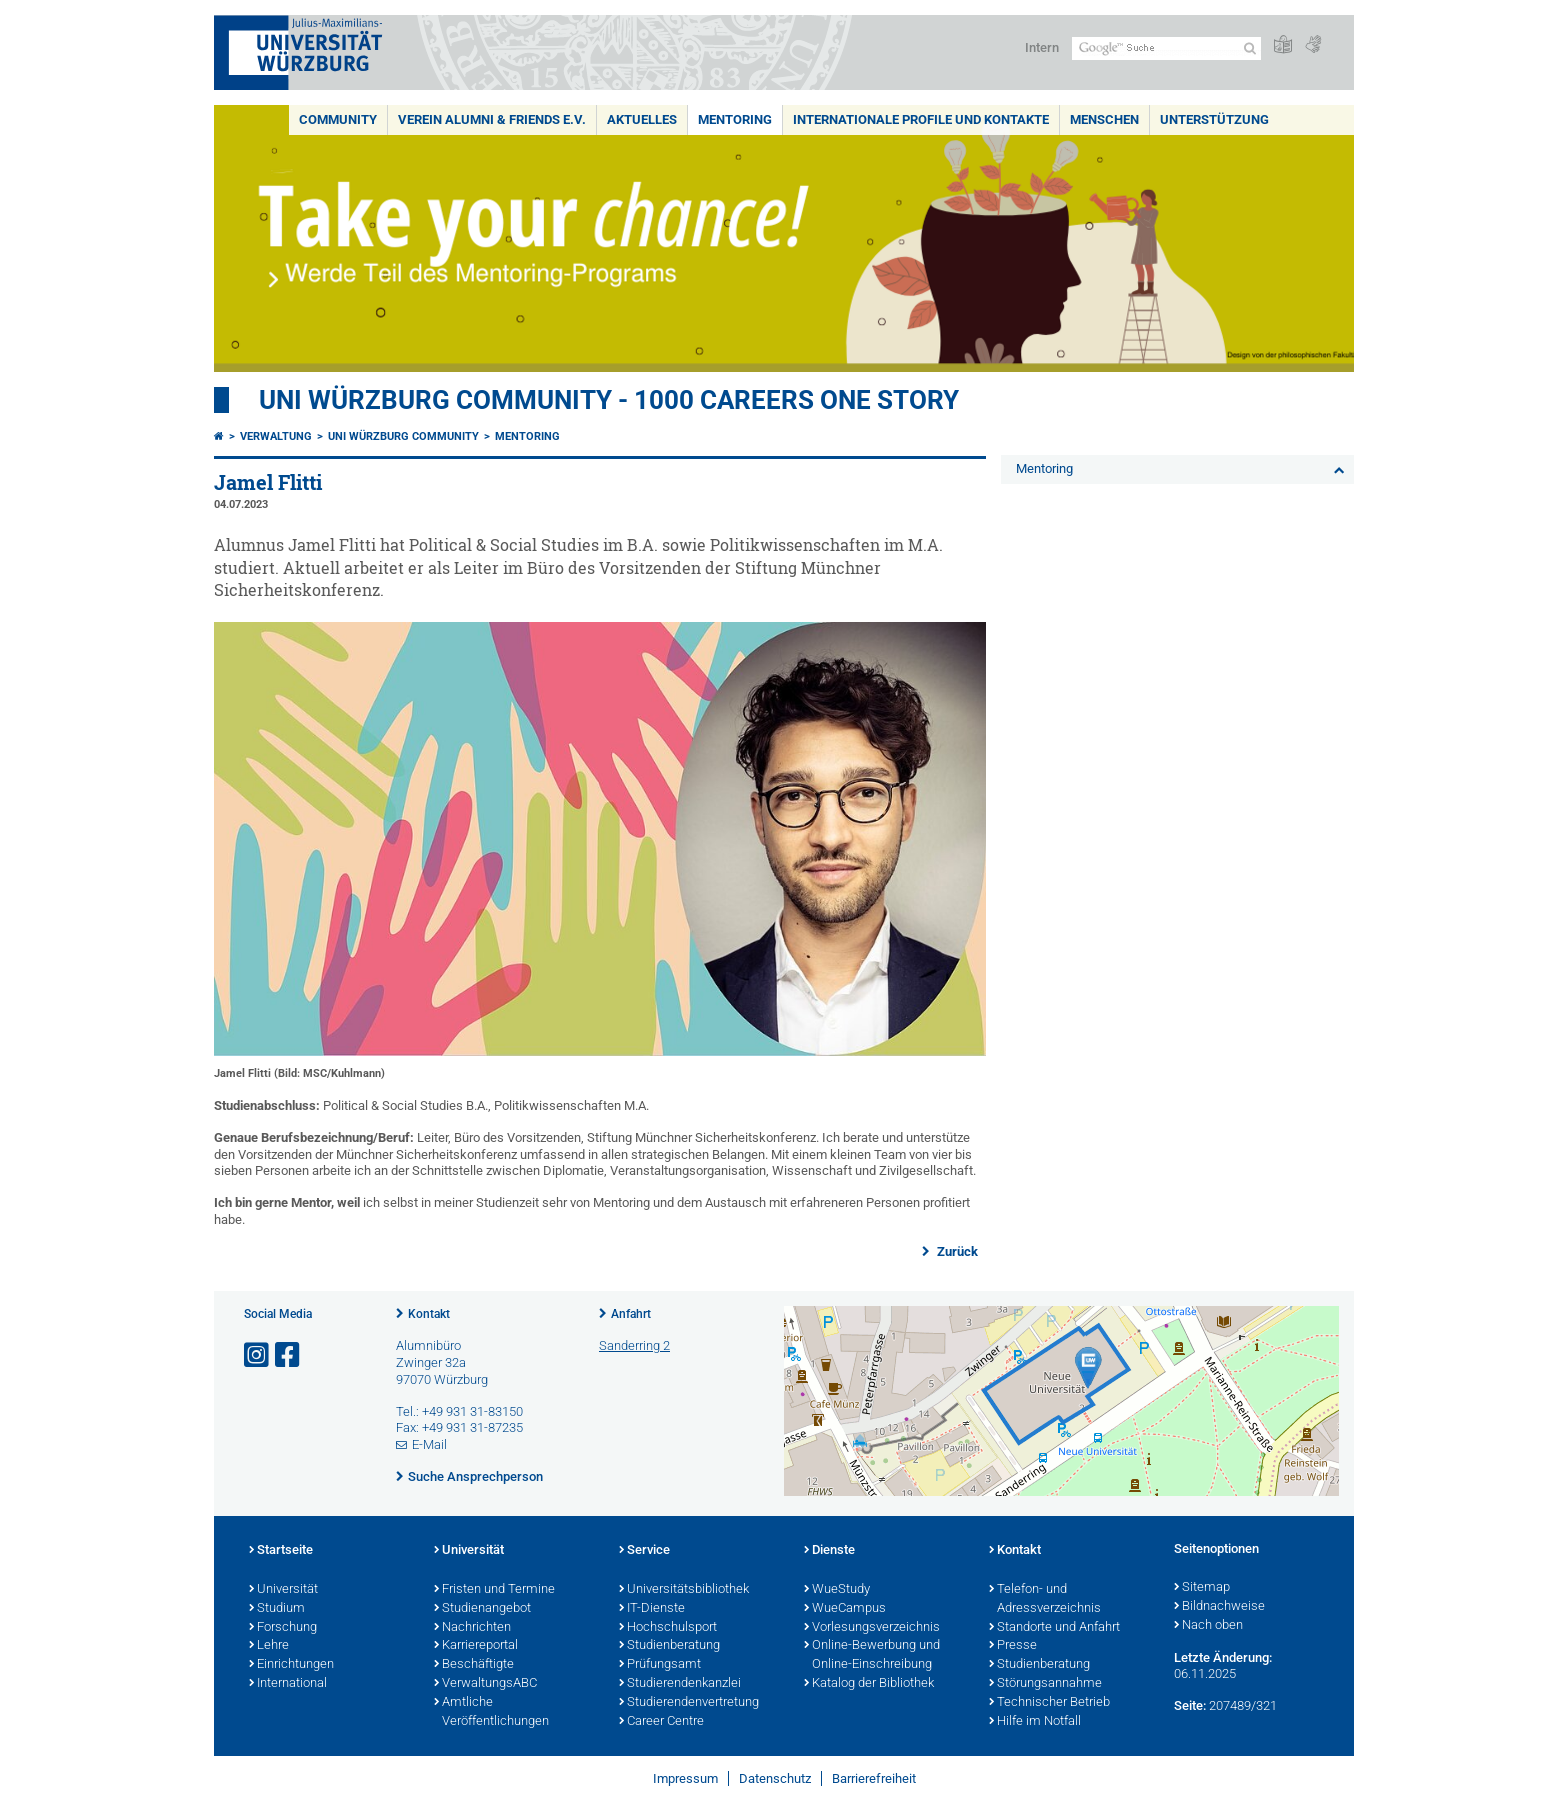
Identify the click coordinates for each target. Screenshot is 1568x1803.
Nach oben (1208, 1626)
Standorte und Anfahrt (1054, 1628)
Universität (283, 1590)
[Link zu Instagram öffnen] (258, 1355)
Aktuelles (642, 119)
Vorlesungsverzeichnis (872, 1628)
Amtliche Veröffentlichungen (491, 1712)
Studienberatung (669, 1646)
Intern (1042, 47)
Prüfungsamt (660, 1665)
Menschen (1104, 119)
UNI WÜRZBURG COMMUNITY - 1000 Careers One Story (609, 400)
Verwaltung (276, 436)
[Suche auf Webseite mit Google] (1166, 48)
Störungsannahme (1045, 1684)
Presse (1013, 1646)
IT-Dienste (652, 1609)
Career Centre (661, 1722)
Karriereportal (476, 1646)
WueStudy (837, 1590)
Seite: (1190, 1705)
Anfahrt (631, 1314)
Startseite (281, 1551)
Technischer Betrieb (1049, 1703)
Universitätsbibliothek (684, 1590)
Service (644, 1551)
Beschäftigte (474, 1665)
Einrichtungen (291, 1665)
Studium (277, 1609)
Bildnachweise (1219, 1607)
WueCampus (845, 1609)
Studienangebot (482, 1609)
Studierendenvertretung (689, 1703)
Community (338, 119)
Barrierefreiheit (874, 1778)
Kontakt (429, 1314)
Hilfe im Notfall (1035, 1722)
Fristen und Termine (494, 1590)
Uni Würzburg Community (403, 436)
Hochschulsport (668, 1628)
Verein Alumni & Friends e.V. (492, 119)
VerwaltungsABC (485, 1684)
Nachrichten (472, 1628)
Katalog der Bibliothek (869, 1684)
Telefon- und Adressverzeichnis (1045, 1599)
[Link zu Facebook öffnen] (289, 1355)
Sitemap (1202, 1588)
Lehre (269, 1646)
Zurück (956, 1251)
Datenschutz (775, 1778)
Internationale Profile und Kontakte (921, 119)
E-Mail (429, 1444)
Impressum (685, 1778)
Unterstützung (1214, 119)
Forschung (283, 1628)
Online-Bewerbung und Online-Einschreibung (872, 1655)
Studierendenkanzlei (680, 1684)
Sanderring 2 (634, 1345)
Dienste (829, 1551)
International (288, 1684)
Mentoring (735, 119)
